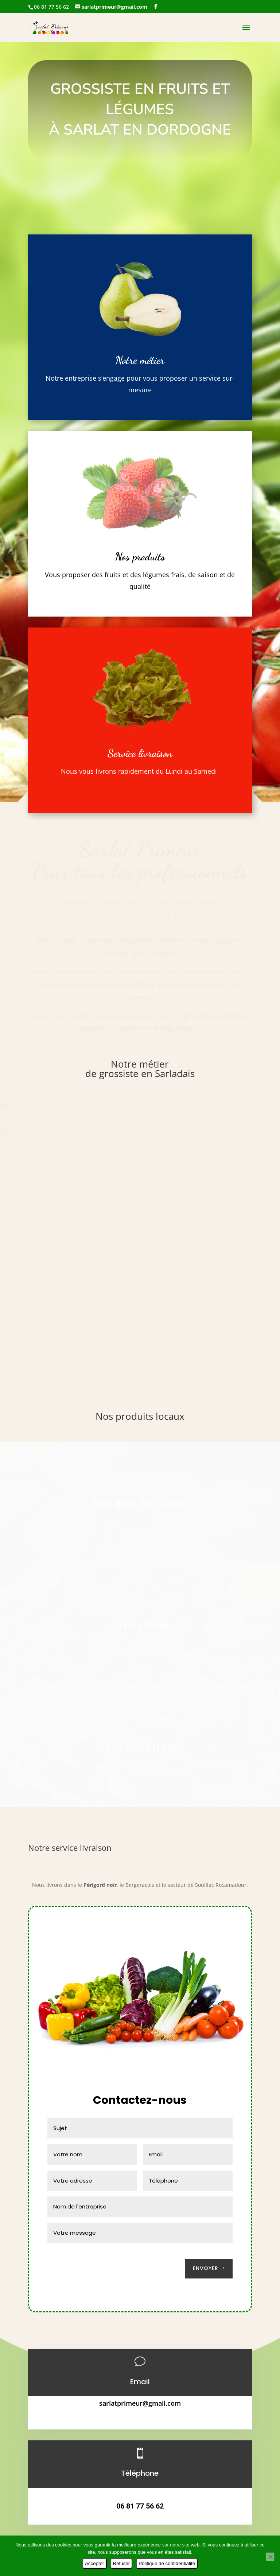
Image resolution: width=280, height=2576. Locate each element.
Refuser (121, 2563)
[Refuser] (270, 2556)
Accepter (94, 2563)
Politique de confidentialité (167, 2563)
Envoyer (205, 2268)
